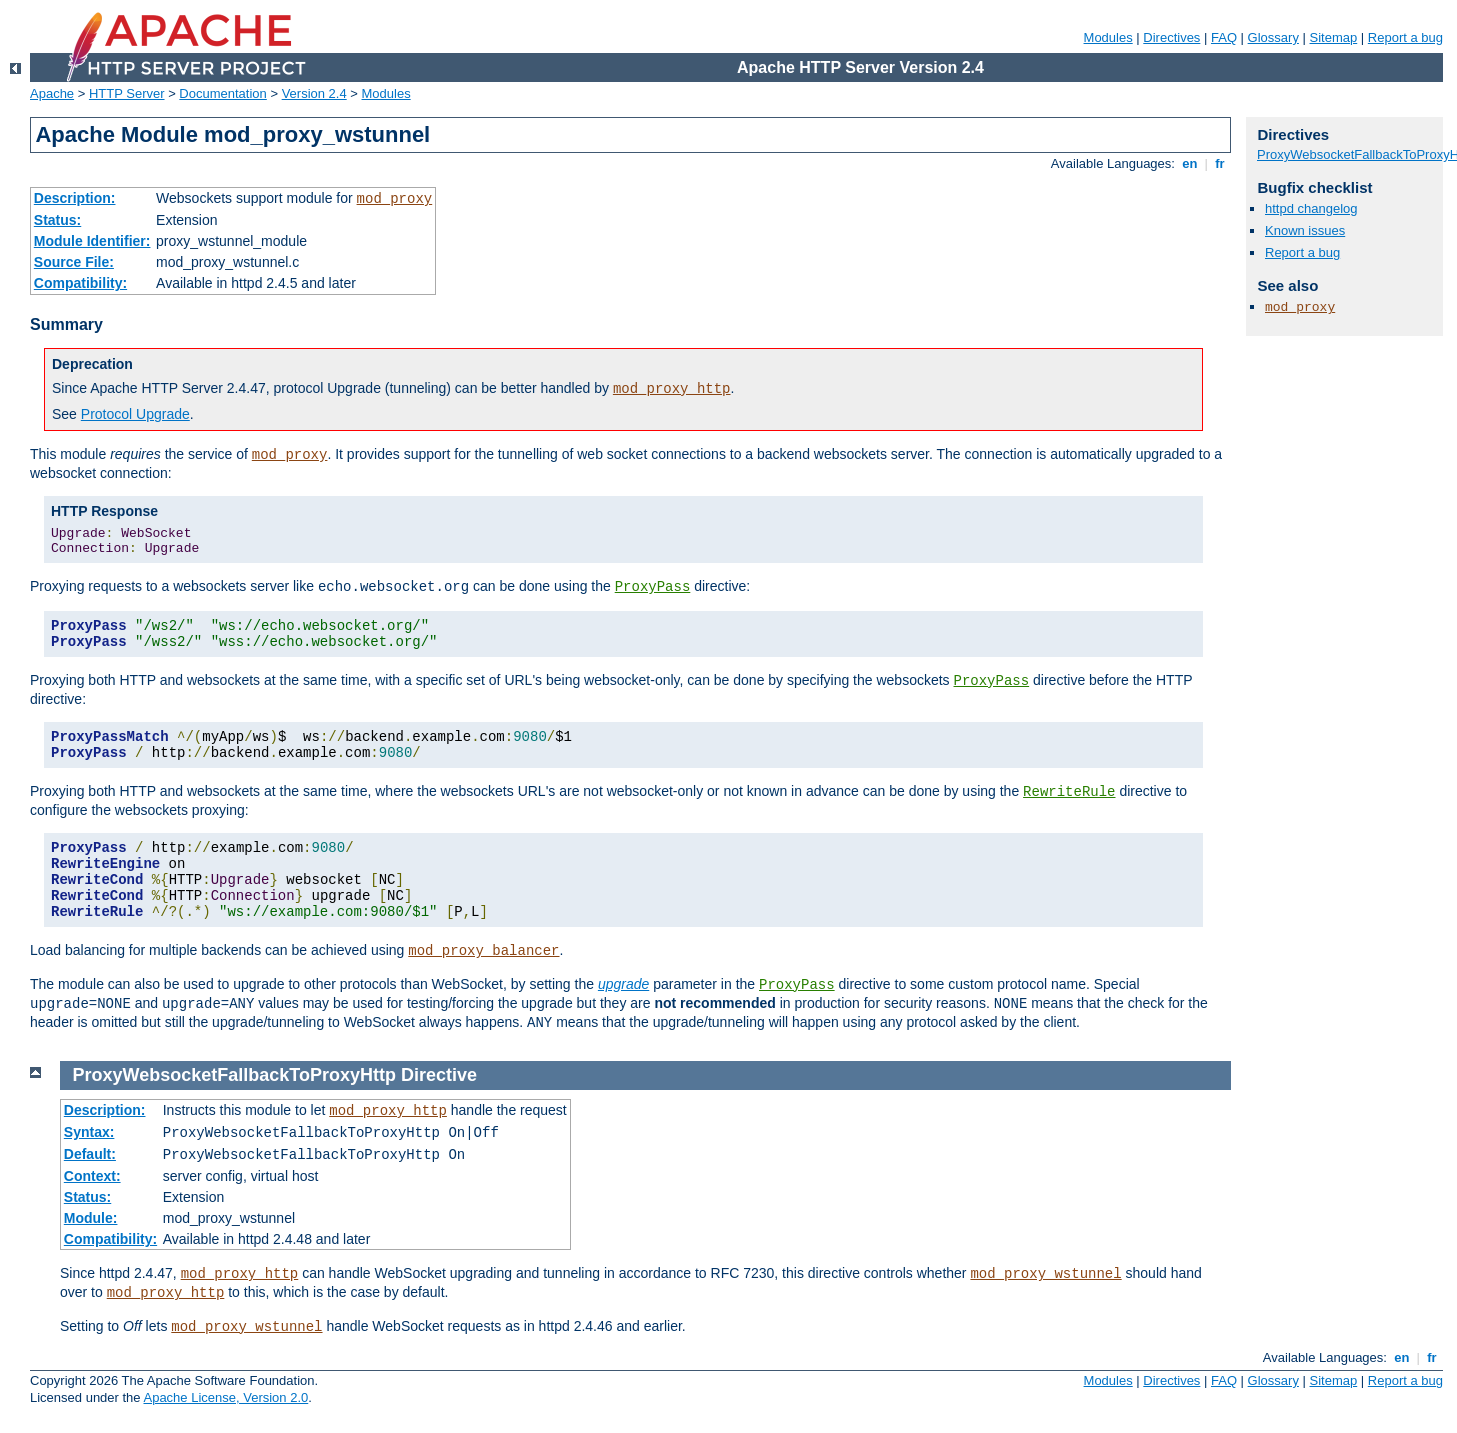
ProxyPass (653, 587)
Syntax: (89, 1132)
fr (1220, 163)
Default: (90, 1154)
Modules (1108, 37)
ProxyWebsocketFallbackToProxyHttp (234, 1075)
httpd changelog (1311, 208)
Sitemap (1334, 37)
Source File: (74, 262)
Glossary (1273, 37)
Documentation (222, 93)
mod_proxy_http (672, 389)
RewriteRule (1069, 792)
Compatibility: (80, 283)
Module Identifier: (92, 241)
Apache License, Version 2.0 (225, 1397)
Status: (57, 220)
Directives (1171, 37)
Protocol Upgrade (135, 414)
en (1190, 163)
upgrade (623, 984)
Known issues (1305, 230)
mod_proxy (395, 199)
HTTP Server (127, 93)
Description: (75, 198)
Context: (92, 1176)
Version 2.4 (314, 93)
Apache (52, 93)
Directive (439, 1075)
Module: (91, 1218)
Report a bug (1405, 37)
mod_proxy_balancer (483, 951)
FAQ (1224, 37)
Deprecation (92, 364)
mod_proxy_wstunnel (1045, 1274)
